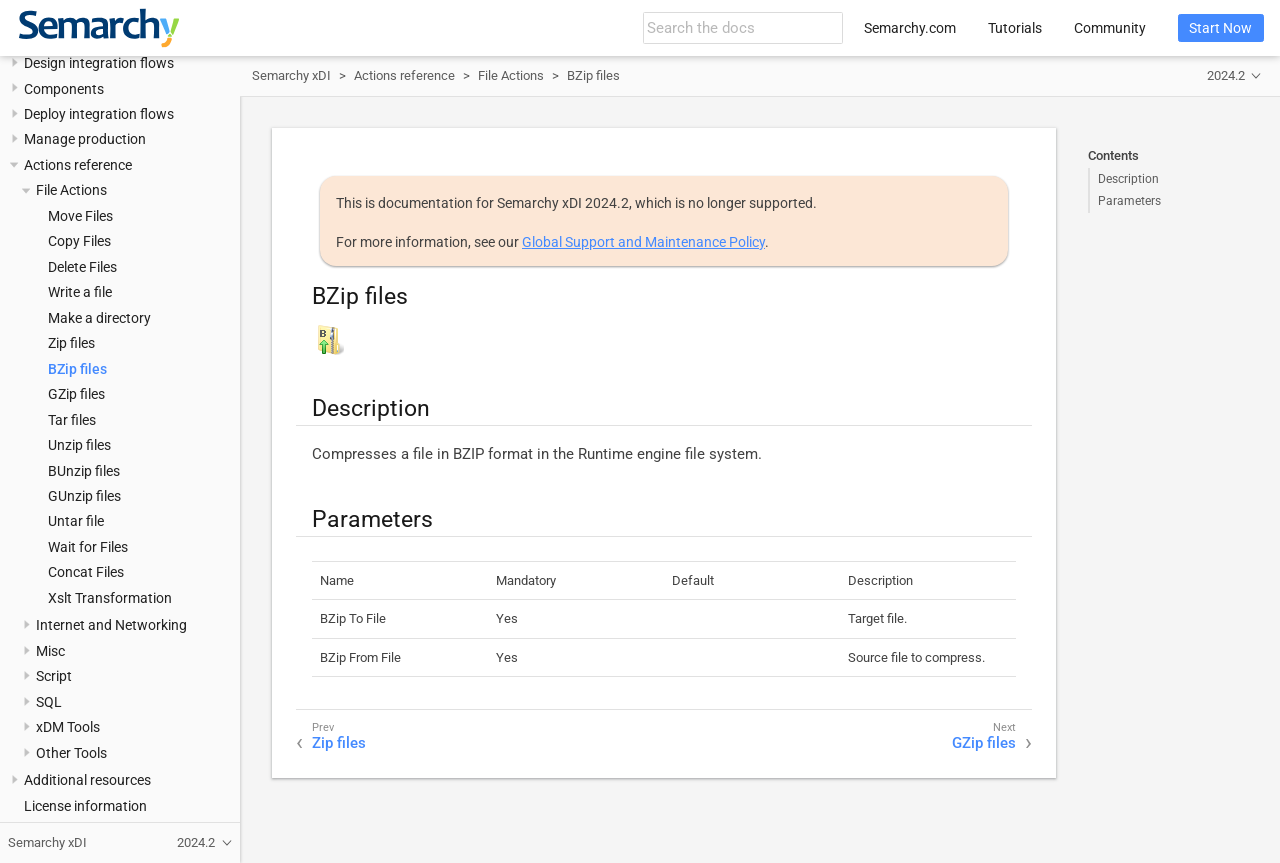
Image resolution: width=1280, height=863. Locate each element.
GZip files (76, 394)
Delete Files (82, 267)
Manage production (85, 139)
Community (1110, 28)
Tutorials (1015, 28)
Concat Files (86, 572)
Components (64, 89)
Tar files (72, 420)
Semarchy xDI (291, 75)
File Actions (71, 190)
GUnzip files (84, 496)
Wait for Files (88, 547)
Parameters (1129, 201)
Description (1128, 179)
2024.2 (1226, 75)
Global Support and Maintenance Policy (643, 242)
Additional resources (87, 780)
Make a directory (99, 318)
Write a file (80, 292)
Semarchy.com (910, 28)
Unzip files (79, 445)
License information (85, 806)
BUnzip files (84, 471)
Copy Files (79, 241)
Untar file (76, 521)
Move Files (80, 216)
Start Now (1220, 28)
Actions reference (78, 165)
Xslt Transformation (110, 598)
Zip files (71, 343)
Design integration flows (99, 63)
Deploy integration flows (99, 114)
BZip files (77, 369)
